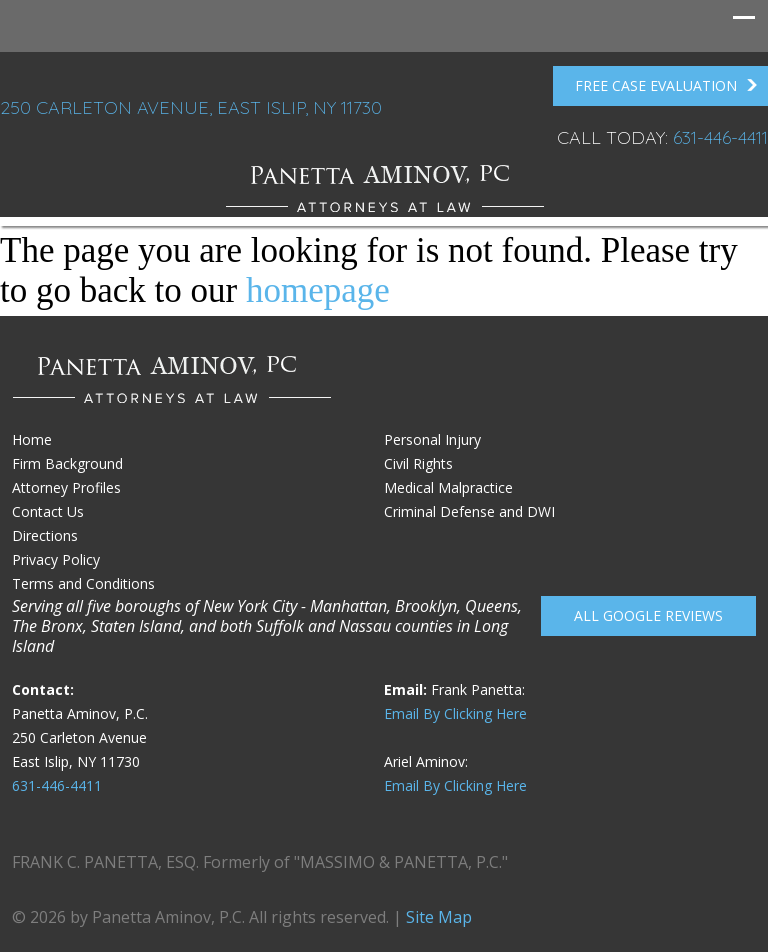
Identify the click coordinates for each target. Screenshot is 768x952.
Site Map (439, 917)
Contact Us (48, 511)
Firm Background (67, 463)
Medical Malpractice (448, 487)
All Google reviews (648, 615)
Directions (45, 535)
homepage (318, 290)
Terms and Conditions (83, 583)
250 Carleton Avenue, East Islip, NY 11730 (191, 107)
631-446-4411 (720, 137)
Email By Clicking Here (455, 713)
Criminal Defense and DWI (469, 511)
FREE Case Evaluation (666, 86)
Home (32, 439)
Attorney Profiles (66, 487)
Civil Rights (418, 463)
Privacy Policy (56, 559)
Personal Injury (432, 439)
